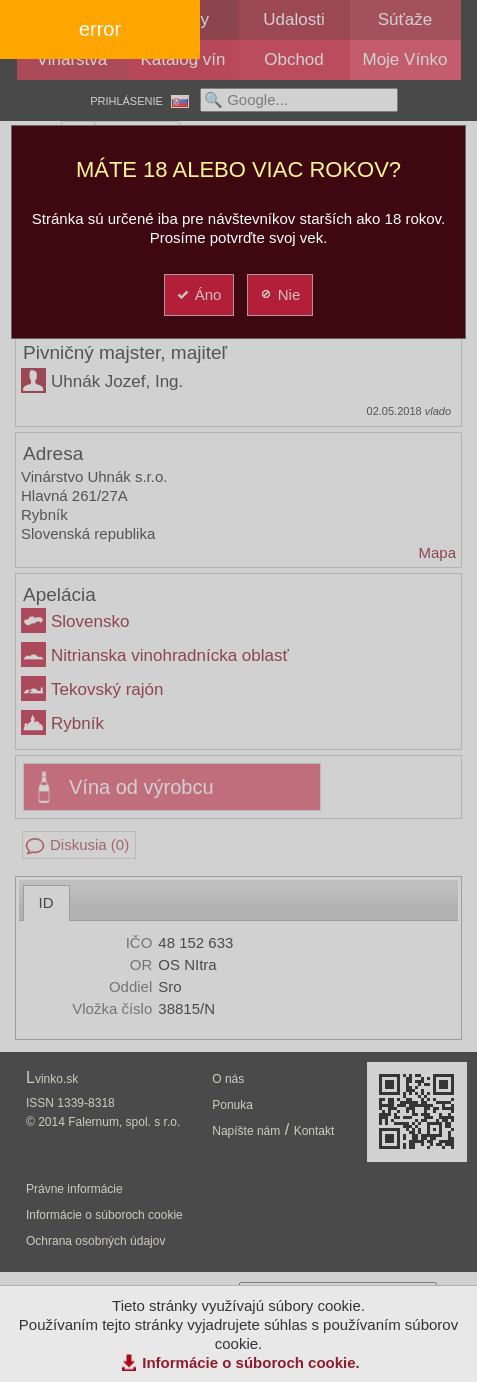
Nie (279, 294)
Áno (198, 294)
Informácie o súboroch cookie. (251, 1362)
